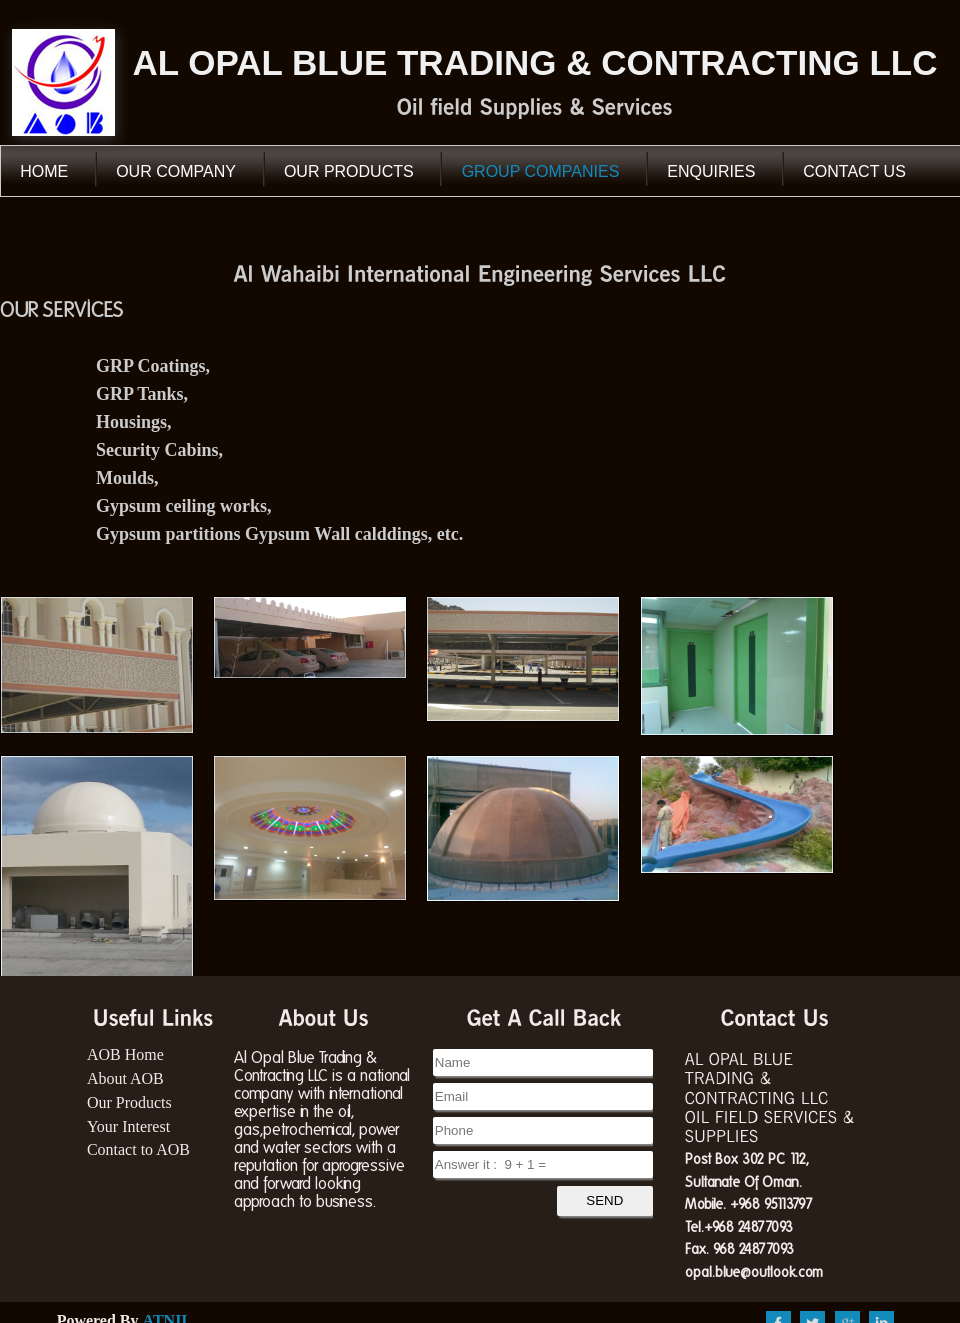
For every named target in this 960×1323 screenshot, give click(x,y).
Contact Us (854, 171)
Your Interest (128, 1126)
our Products (349, 171)
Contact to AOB (138, 1149)
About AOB (125, 1078)
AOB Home (125, 1054)
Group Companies (541, 171)
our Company (176, 171)
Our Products (129, 1102)
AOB (63, 82)
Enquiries (711, 171)
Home (44, 171)
